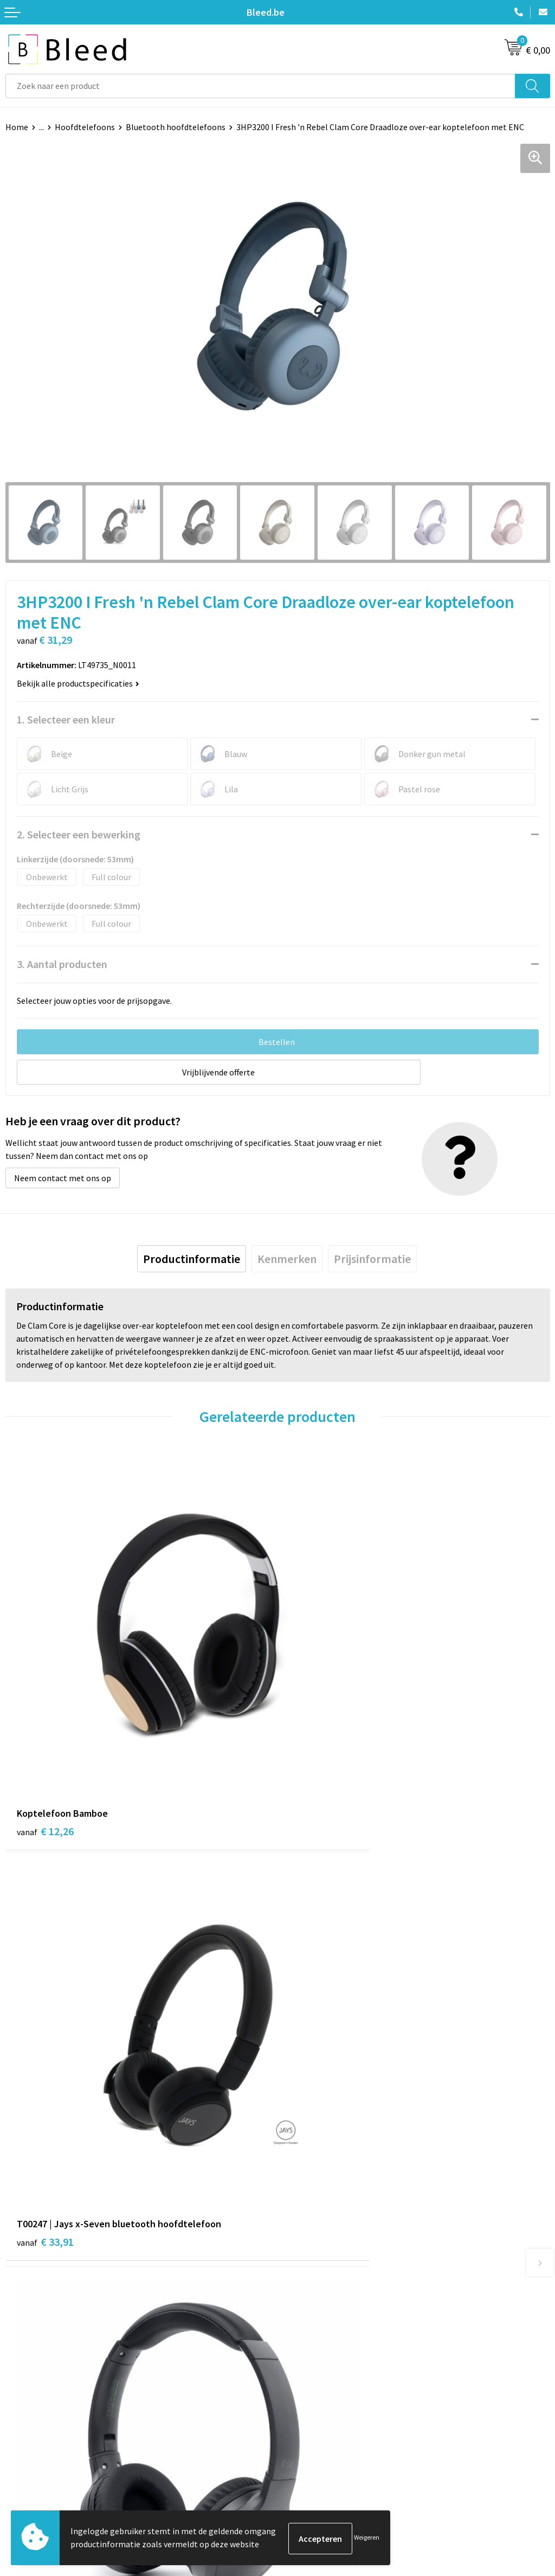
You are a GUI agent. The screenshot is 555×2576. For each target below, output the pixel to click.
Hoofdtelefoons (85, 126)
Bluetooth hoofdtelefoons (175, 126)
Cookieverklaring (314, 2450)
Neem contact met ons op (62, 1177)
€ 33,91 (317, 1738)
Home (16, 126)
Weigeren (366, 2538)
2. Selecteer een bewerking (78, 834)
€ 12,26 (45, 1738)
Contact (20, 2433)
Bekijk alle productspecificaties (78, 683)
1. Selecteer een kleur (66, 719)
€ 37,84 (317, 2075)
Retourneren (29, 2483)
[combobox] (260, 86)
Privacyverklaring (315, 2467)
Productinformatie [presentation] (191, 1258)
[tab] (191, 1258)
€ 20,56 (45, 2060)
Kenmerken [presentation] (287, 1258)
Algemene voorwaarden (327, 2433)
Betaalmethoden (37, 2467)
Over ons (299, 2266)
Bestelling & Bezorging (48, 2450)
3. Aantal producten (62, 964)
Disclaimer (302, 2483)
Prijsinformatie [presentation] (372, 1258)
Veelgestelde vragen (320, 2283)
